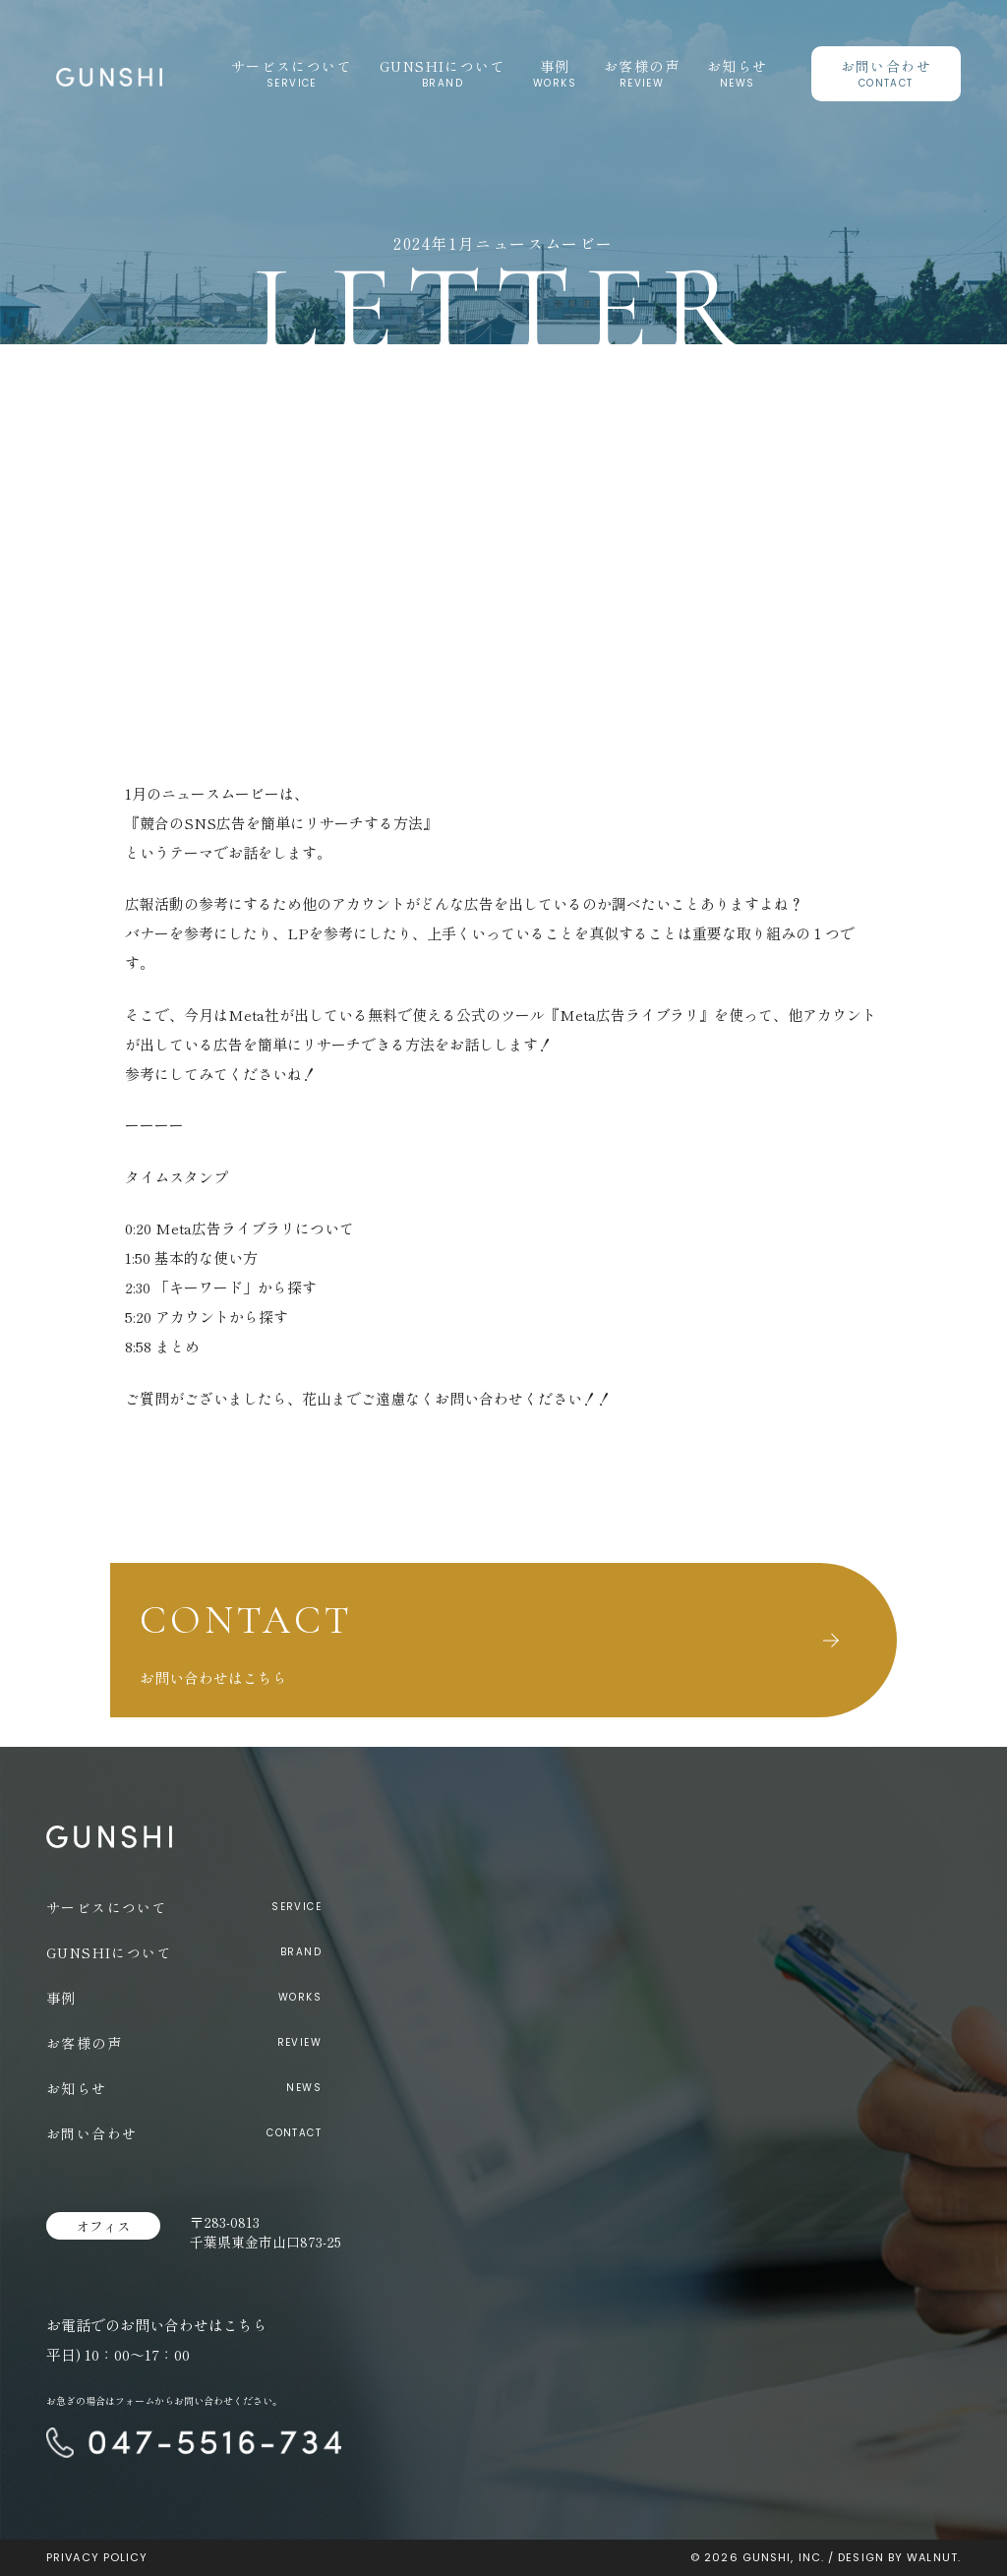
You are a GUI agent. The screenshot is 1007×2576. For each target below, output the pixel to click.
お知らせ (737, 66)
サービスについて (291, 66)
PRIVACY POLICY (97, 2557)
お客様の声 (642, 66)
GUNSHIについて (442, 66)
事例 (555, 66)
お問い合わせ (886, 66)
